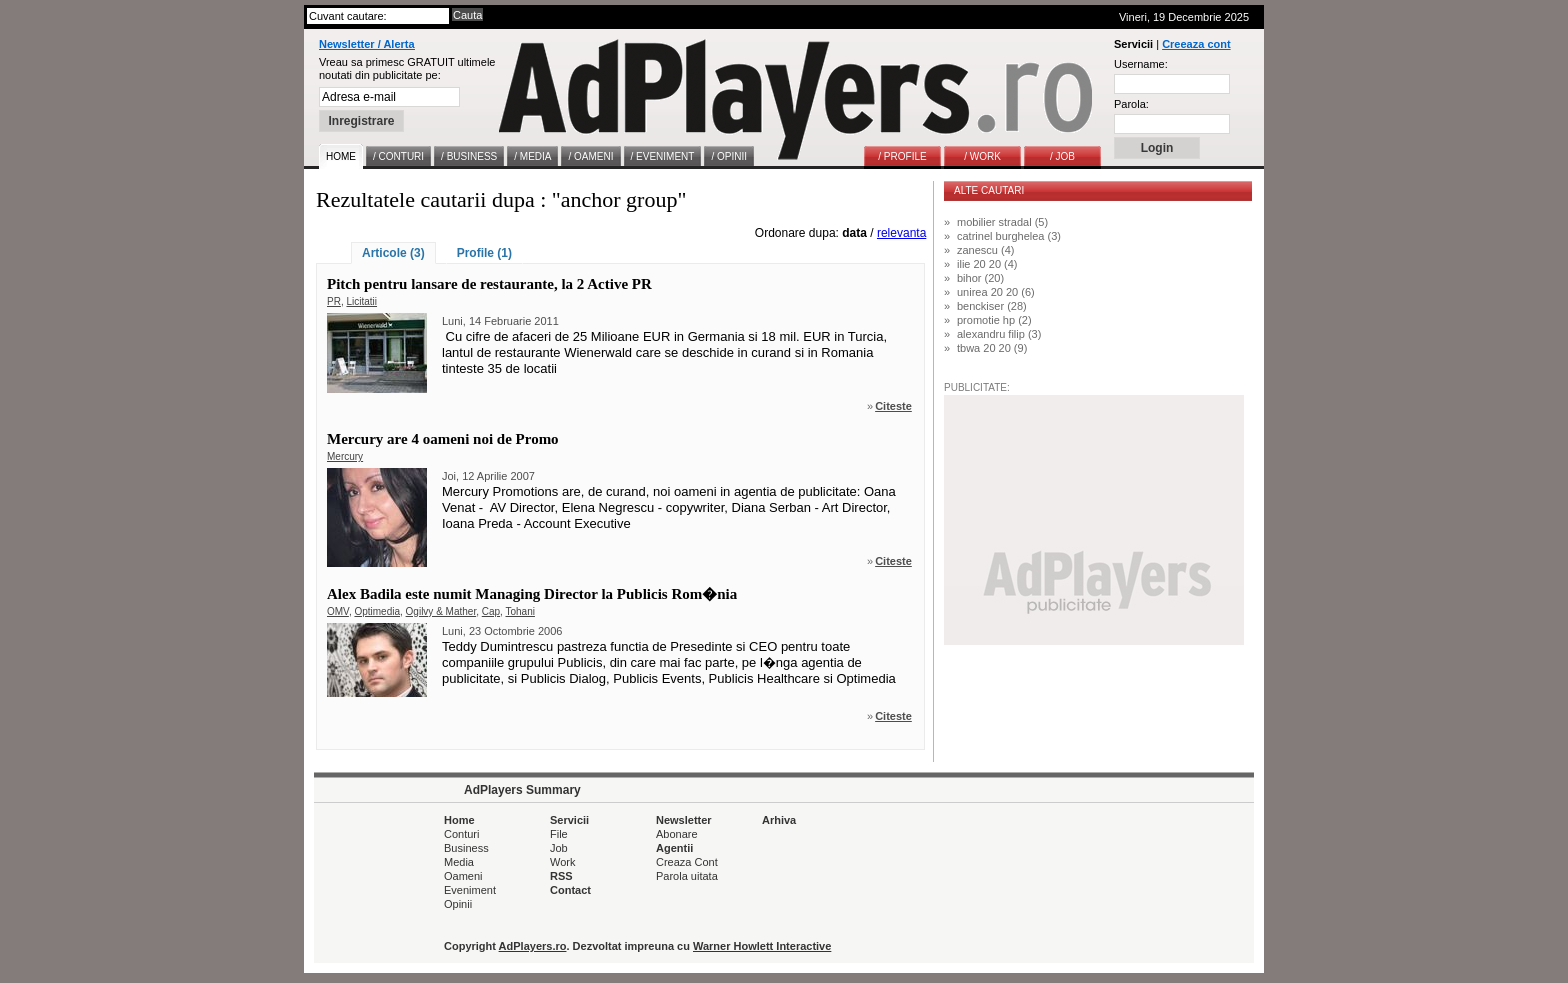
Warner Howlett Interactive (762, 946)
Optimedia (377, 611)
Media (459, 862)
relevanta (901, 233)
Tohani (519, 611)
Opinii (458, 904)
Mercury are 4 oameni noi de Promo (443, 439)
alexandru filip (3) (999, 334)
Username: (1141, 64)
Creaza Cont (687, 862)
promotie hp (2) (994, 320)
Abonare (677, 834)
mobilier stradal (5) (1002, 222)
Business (466, 848)
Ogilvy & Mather (441, 611)
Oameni (463, 876)
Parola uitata (687, 876)
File (559, 834)
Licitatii (361, 301)
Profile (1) (484, 253)
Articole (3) (393, 253)
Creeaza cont (1196, 44)
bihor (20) (980, 278)
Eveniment (470, 890)
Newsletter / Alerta (367, 44)
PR (334, 301)
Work (562, 862)
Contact (570, 890)
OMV (338, 611)
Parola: (1131, 104)
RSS (561, 876)
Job (559, 848)
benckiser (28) (992, 306)
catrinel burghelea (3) (1009, 236)
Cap (491, 611)
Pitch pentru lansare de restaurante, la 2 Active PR (489, 284)
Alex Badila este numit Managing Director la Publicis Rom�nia (532, 594)
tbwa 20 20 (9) (992, 348)
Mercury (345, 456)
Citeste (893, 406)
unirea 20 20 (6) (996, 292)
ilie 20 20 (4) (987, 264)
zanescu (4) (985, 250)
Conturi (461, 834)
